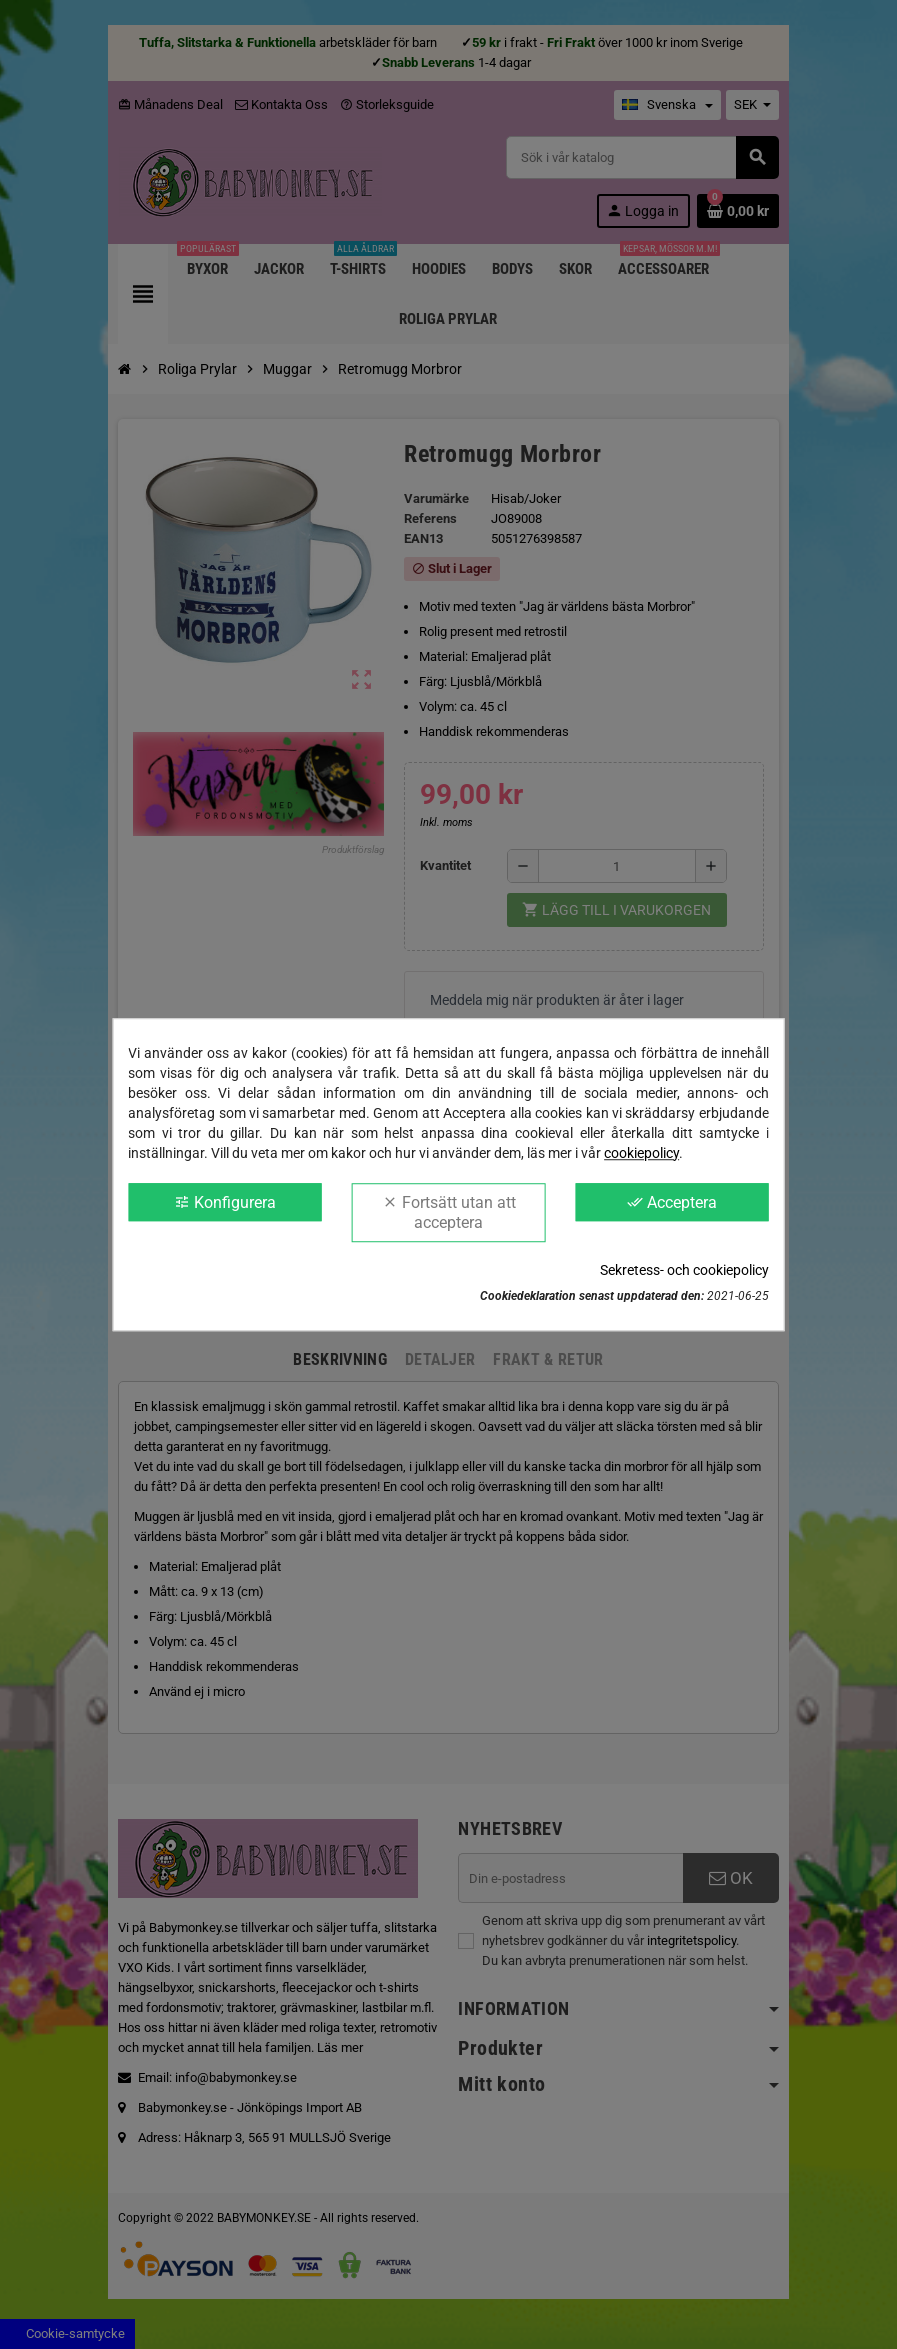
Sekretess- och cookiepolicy (684, 1270)
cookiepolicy (641, 1153)
